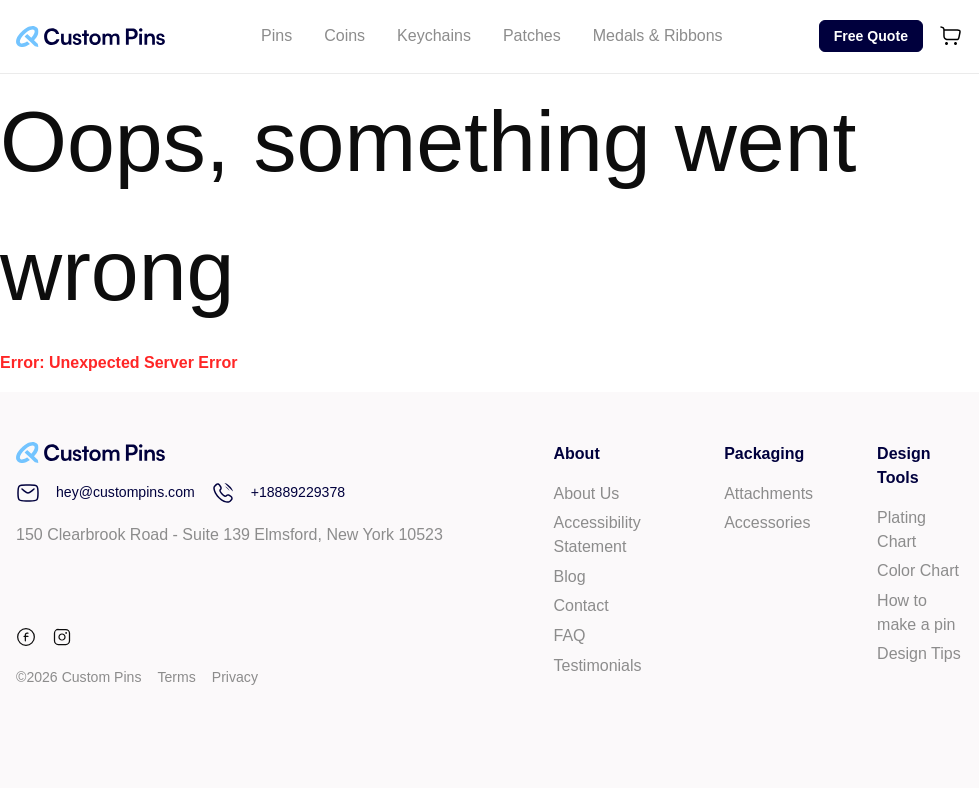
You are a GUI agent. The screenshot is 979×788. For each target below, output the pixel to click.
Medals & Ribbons (658, 35)
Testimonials (598, 665)
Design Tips (919, 653)
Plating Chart (901, 529)
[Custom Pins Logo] (90, 36)
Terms (176, 677)
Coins (344, 35)
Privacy (235, 677)
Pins (276, 35)
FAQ (570, 635)
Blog (570, 576)
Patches (532, 35)
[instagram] (62, 640)
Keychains (434, 35)
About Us (587, 493)
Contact (581, 605)
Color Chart (918, 570)
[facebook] (30, 640)
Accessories (767, 522)
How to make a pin (916, 612)
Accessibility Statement (597, 534)
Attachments (768, 493)
